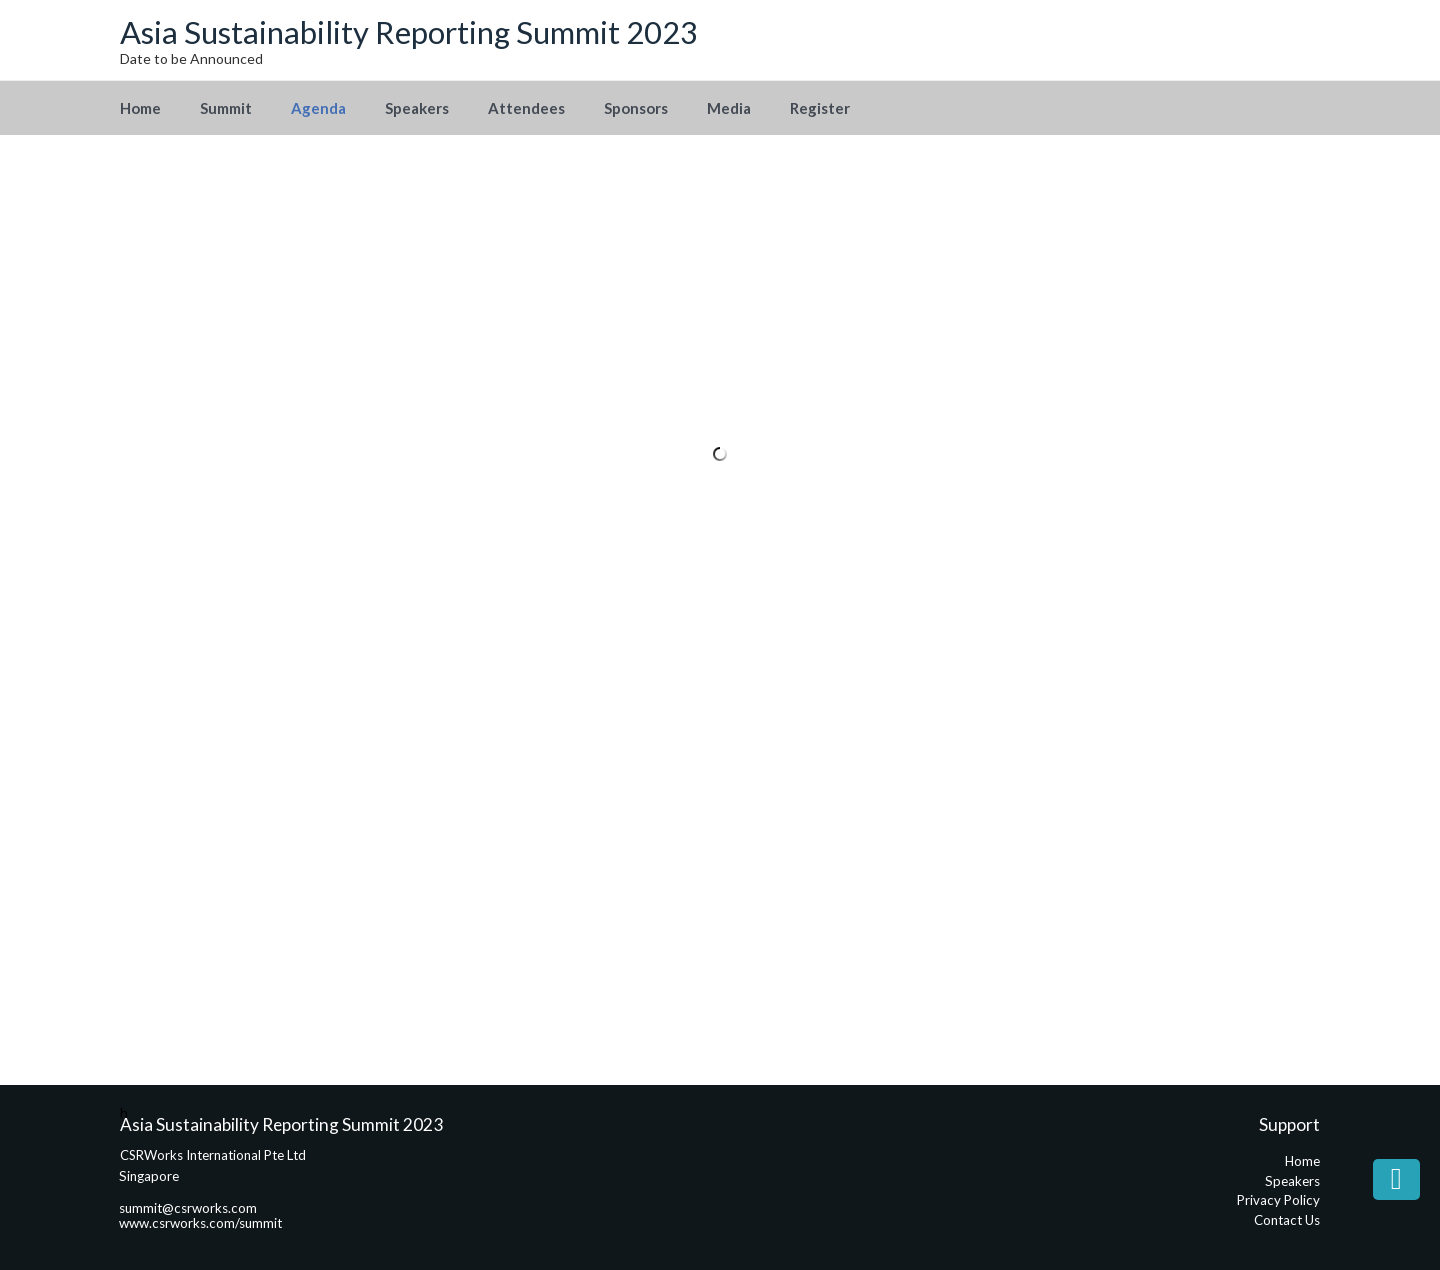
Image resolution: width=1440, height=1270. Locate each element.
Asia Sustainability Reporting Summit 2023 (409, 32)
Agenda (318, 108)
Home (140, 108)
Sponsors (636, 108)
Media (729, 108)
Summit (226, 108)
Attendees (526, 108)
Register (820, 108)
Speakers (417, 108)
